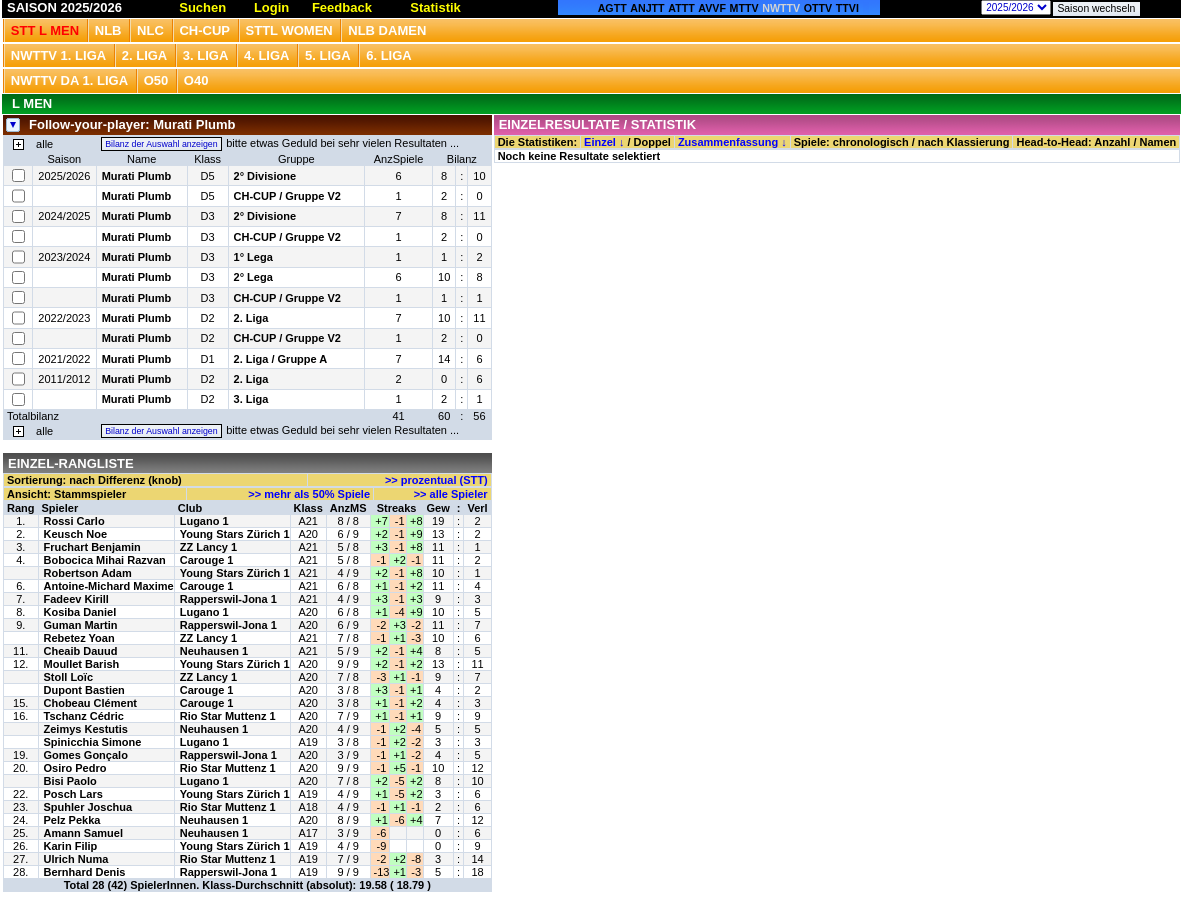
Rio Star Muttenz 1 (228, 716)
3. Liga (206, 55)
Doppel (652, 142)
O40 (196, 80)
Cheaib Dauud (81, 651)
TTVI (847, 8)
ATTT (681, 8)
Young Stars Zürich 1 (235, 534)
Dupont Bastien (84, 690)
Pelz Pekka (72, 820)
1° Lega (253, 257)
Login (271, 7)
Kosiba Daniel (80, 612)
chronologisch (871, 142)
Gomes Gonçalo (86, 755)
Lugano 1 (204, 521)
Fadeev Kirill (76, 599)
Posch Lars (73, 794)
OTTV (818, 8)
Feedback (342, 7)
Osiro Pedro (75, 768)
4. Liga (267, 55)
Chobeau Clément (91, 703)
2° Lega (253, 277)
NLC (150, 30)
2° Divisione (265, 176)
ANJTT (647, 8)
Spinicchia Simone (93, 742)
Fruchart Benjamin (92, 547)
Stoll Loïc (69, 677)
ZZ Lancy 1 (208, 547)
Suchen (202, 7)
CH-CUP (204, 30)
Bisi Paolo (70, 781)
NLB (108, 30)
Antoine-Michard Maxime (109, 586)
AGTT (612, 8)
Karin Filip (71, 846)
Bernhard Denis (85, 872)
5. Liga (328, 55)
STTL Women (289, 30)
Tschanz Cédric (84, 716)
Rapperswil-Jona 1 (228, 599)
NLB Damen (387, 30)
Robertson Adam (88, 573)
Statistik (435, 7)
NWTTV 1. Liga (58, 55)
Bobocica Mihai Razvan (105, 560)
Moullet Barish (82, 664)
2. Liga (145, 55)
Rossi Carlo (74, 521)
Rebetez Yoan (79, 638)
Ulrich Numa (76, 859)
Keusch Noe (76, 534)
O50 (156, 80)
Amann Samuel (83, 833)
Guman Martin (81, 625)
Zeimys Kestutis (86, 729)
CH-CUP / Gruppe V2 (287, 196)
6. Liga (389, 55)
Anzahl (1112, 142)
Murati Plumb (137, 176)
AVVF (712, 8)
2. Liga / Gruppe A (281, 359)
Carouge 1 (207, 560)
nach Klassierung (964, 142)
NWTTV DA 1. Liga (69, 80)
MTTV (744, 8)
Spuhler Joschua (88, 807)
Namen (1158, 142)
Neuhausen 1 (214, 651)
